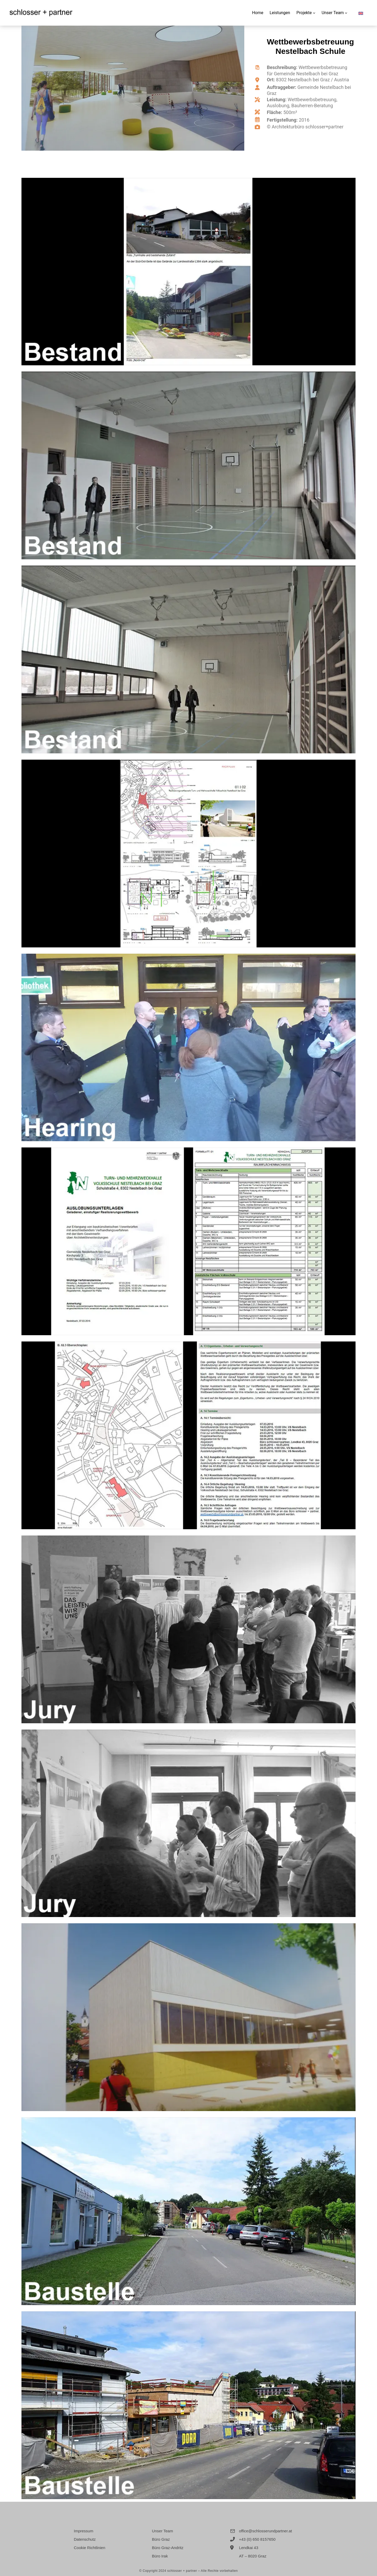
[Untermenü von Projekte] (314, 13)
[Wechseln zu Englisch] (361, 11)
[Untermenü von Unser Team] (346, 13)
